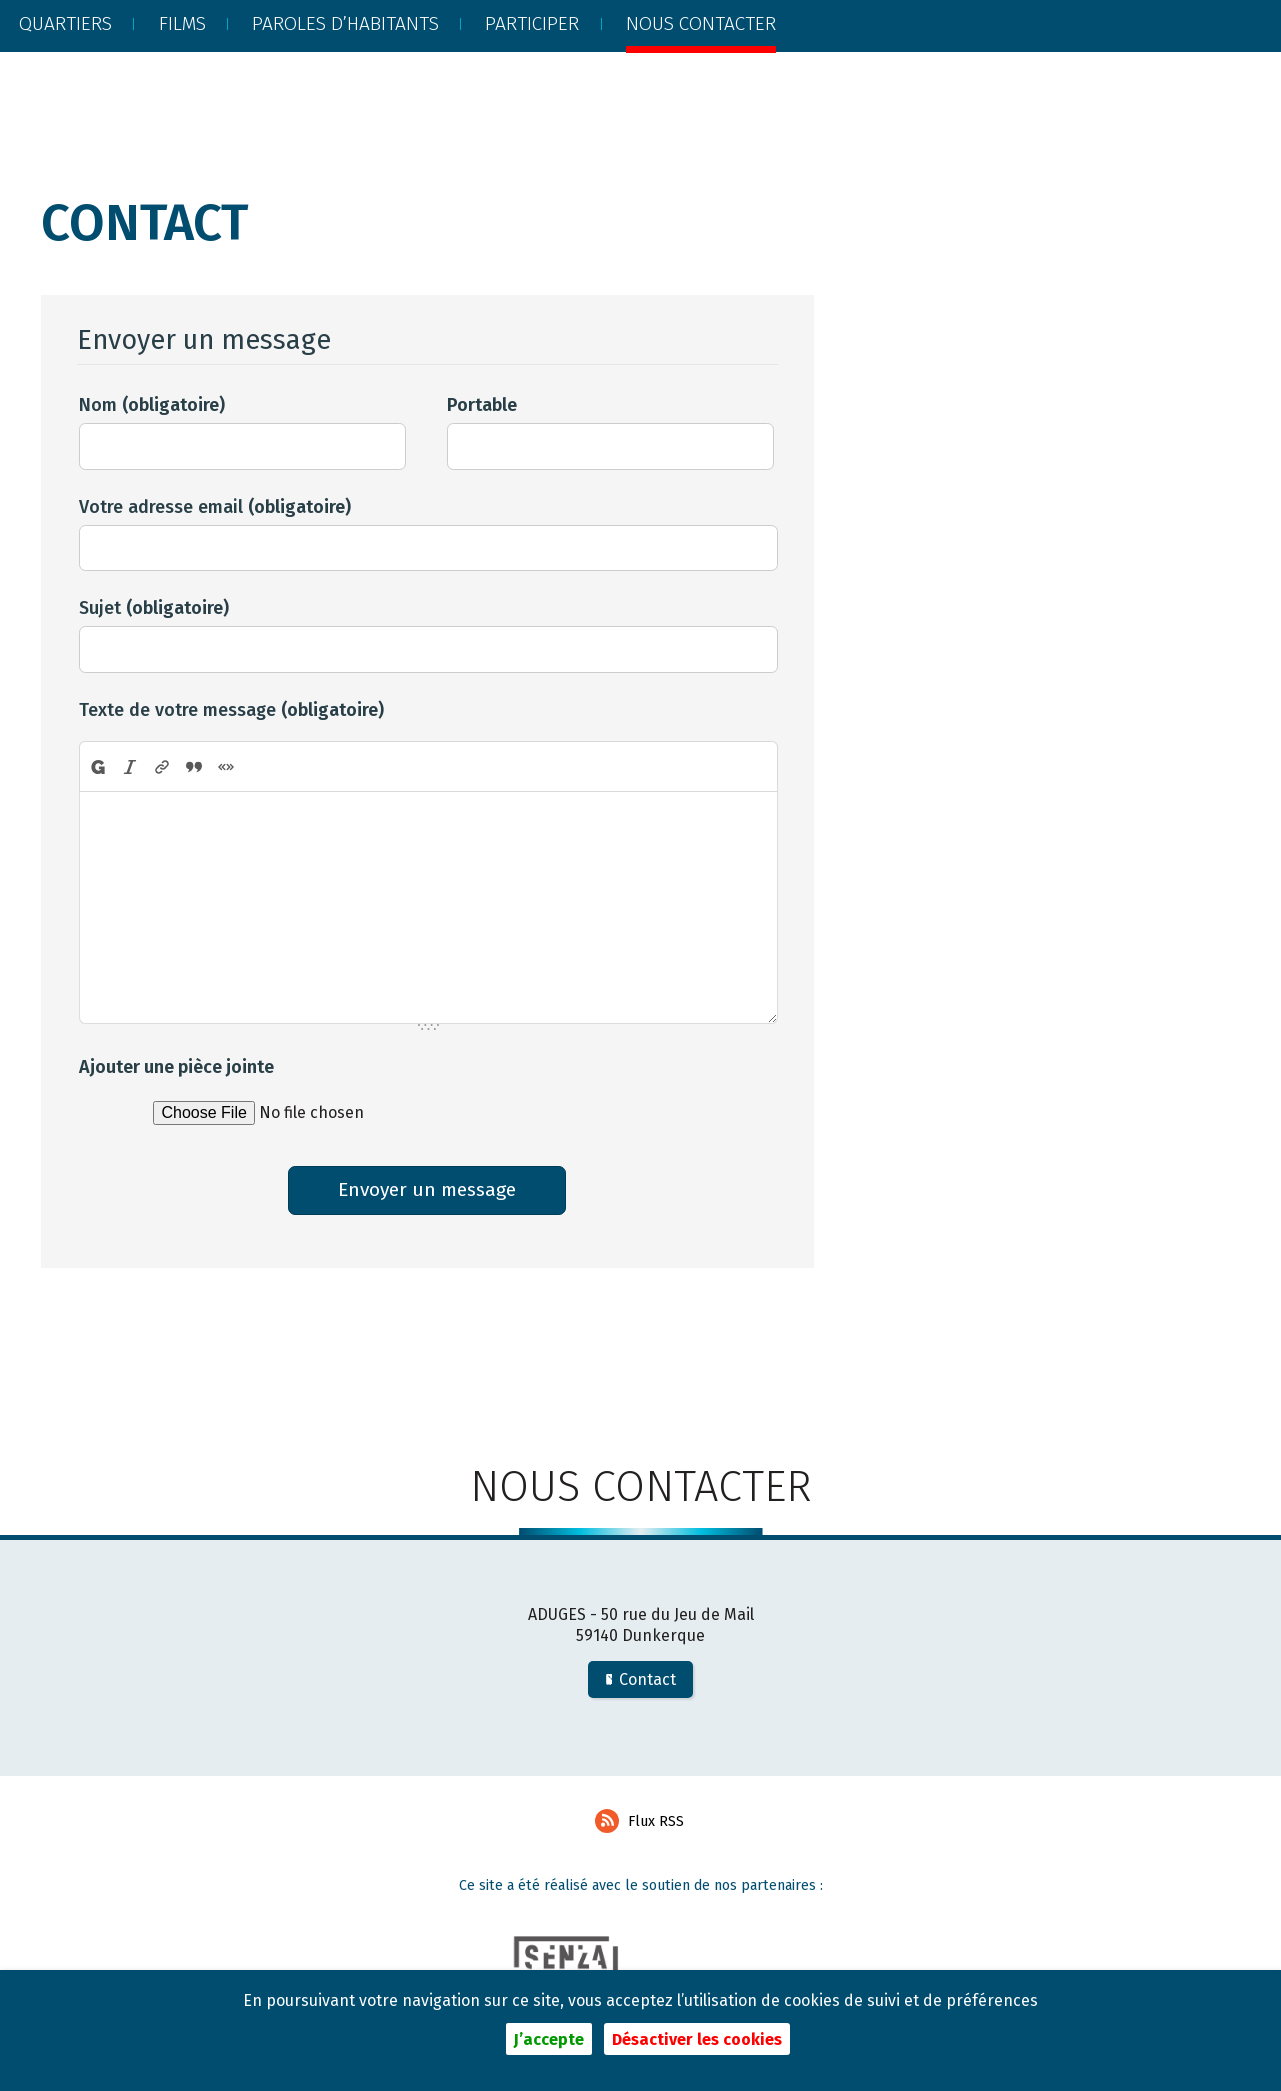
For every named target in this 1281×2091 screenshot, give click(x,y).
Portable (482, 405)
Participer (532, 71)
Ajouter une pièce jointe (176, 1067)
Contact (641, 1684)
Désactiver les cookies (697, 2039)
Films (182, 71)
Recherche (1124, 74)
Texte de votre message (231, 710)
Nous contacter (701, 71)
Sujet (154, 608)
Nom (152, 405)
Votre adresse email (215, 507)
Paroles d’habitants (345, 71)
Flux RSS (639, 1826)
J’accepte (549, 2039)
